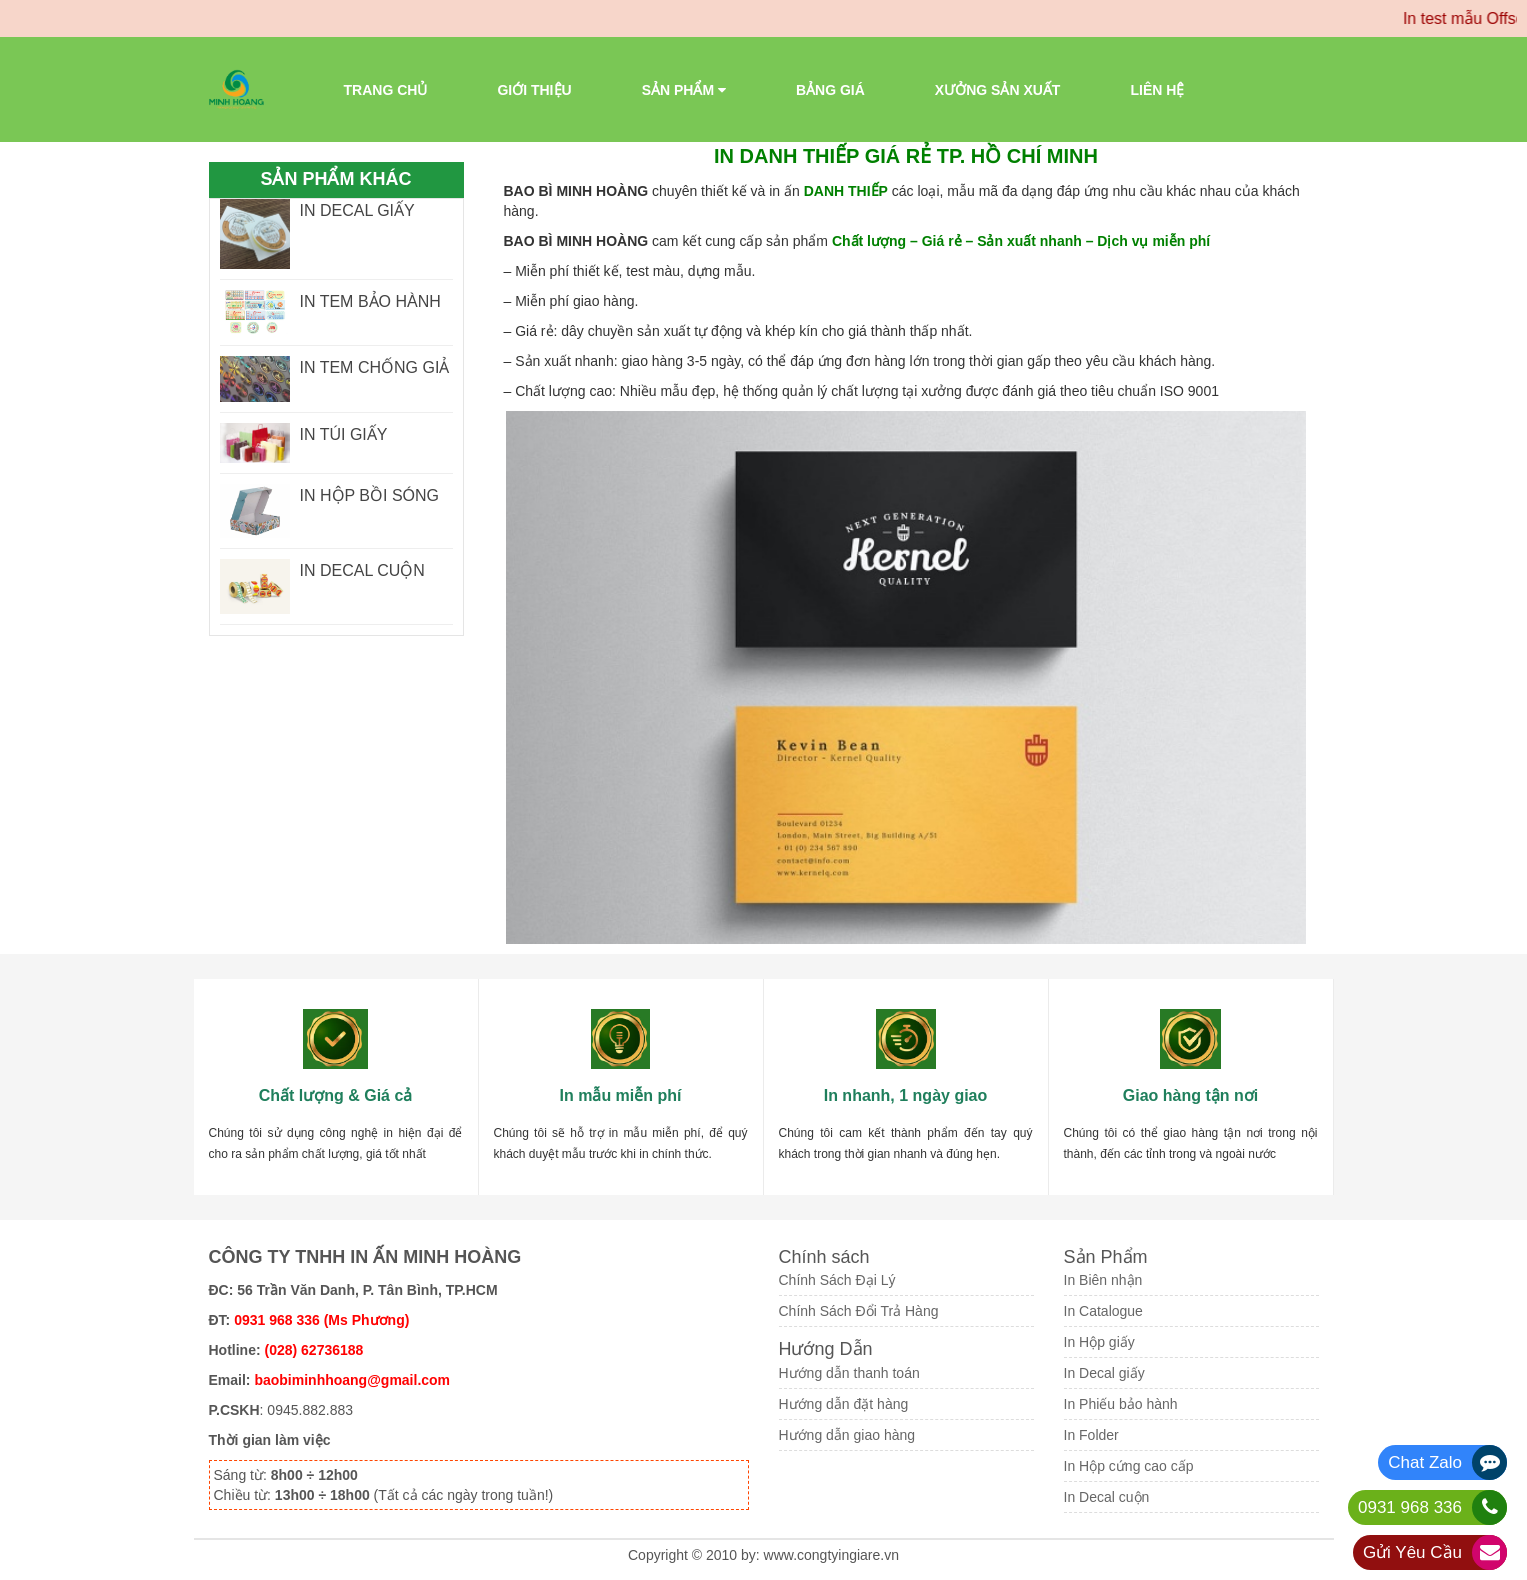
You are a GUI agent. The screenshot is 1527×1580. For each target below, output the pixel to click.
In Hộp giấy (1099, 1342)
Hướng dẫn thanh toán (849, 1373)
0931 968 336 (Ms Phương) (321, 1320)
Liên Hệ (1157, 90)
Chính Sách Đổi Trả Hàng (859, 1311)
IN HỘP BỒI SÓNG (370, 495)
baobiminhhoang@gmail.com (352, 1380)
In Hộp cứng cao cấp (1129, 1466)
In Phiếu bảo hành (1121, 1404)
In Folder (1091, 1435)
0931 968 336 (1410, 1507)
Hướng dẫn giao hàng (847, 1435)
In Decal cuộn (1107, 1497)
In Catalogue (1103, 1311)
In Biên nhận (1103, 1280)
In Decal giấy (1104, 1373)
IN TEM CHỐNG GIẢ (375, 367)
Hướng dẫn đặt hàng (844, 1404)
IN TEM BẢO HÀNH (370, 301)
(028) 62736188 (314, 1350)
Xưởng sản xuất (998, 90)
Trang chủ (386, 90)
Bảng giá (830, 90)
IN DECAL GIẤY (357, 210)
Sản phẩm (684, 90)
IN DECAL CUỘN (362, 570)
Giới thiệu (534, 90)
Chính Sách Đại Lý (837, 1280)
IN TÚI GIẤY (344, 434)
